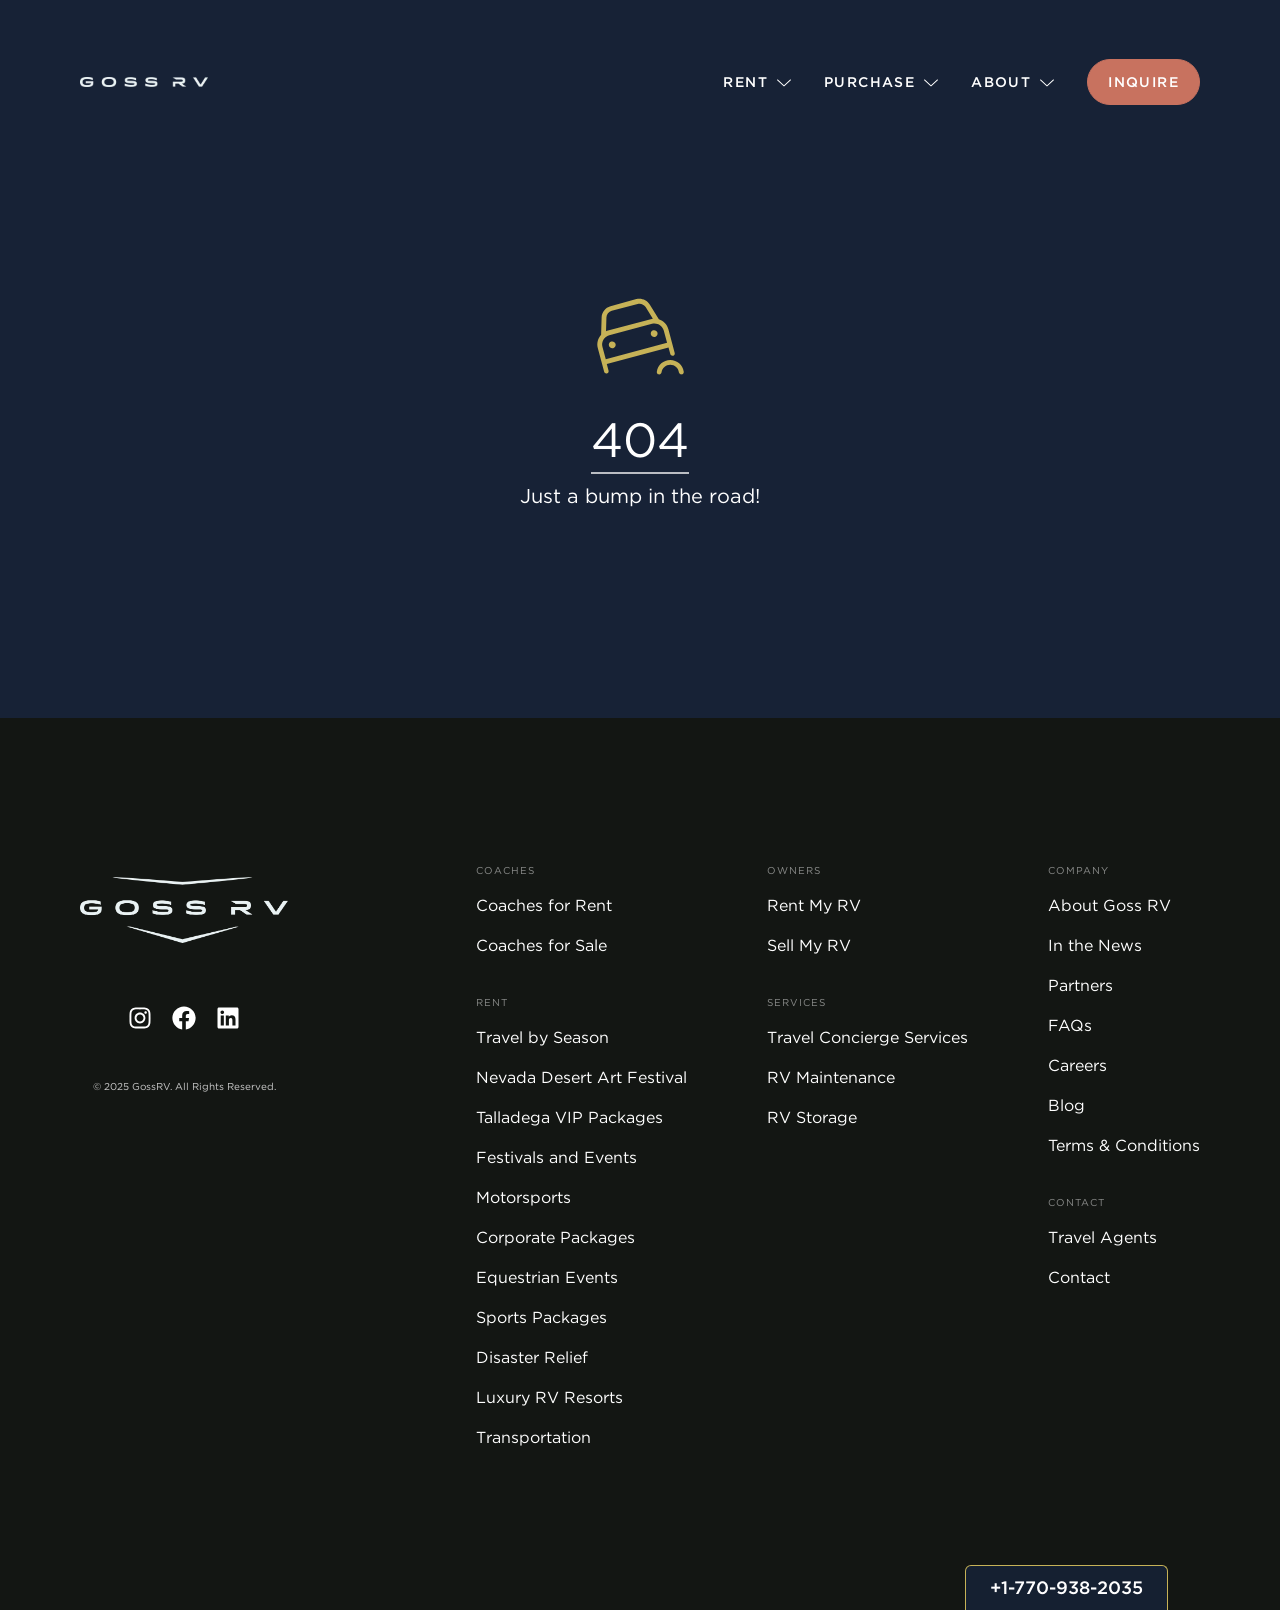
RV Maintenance (831, 1077)
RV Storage (812, 1117)
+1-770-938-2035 (1066, 1587)
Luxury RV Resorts (549, 1397)
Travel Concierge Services (867, 1037)
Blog (1066, 1105)
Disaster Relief (532, 1357)
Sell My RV (809, 945)
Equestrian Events (547, 1277)
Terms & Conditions (1124, 1145)
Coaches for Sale (541, 945)
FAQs (1070, 1025)
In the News (1095, 945)
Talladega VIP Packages (569, 1117)
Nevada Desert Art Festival (581, 1077)
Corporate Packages (555, 1237)
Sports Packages (541, 1317)
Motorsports (523, 1197)
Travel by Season (542, 1037)
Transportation (533, 1437)
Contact (1079, 1277)
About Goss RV (1109, 905)
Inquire (1143, 82)
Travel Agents (1102, 1237)
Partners (1080, 985)
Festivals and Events (556, 1157)
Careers (1077, 1065)
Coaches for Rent (544, 905)
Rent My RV (814, 905)
